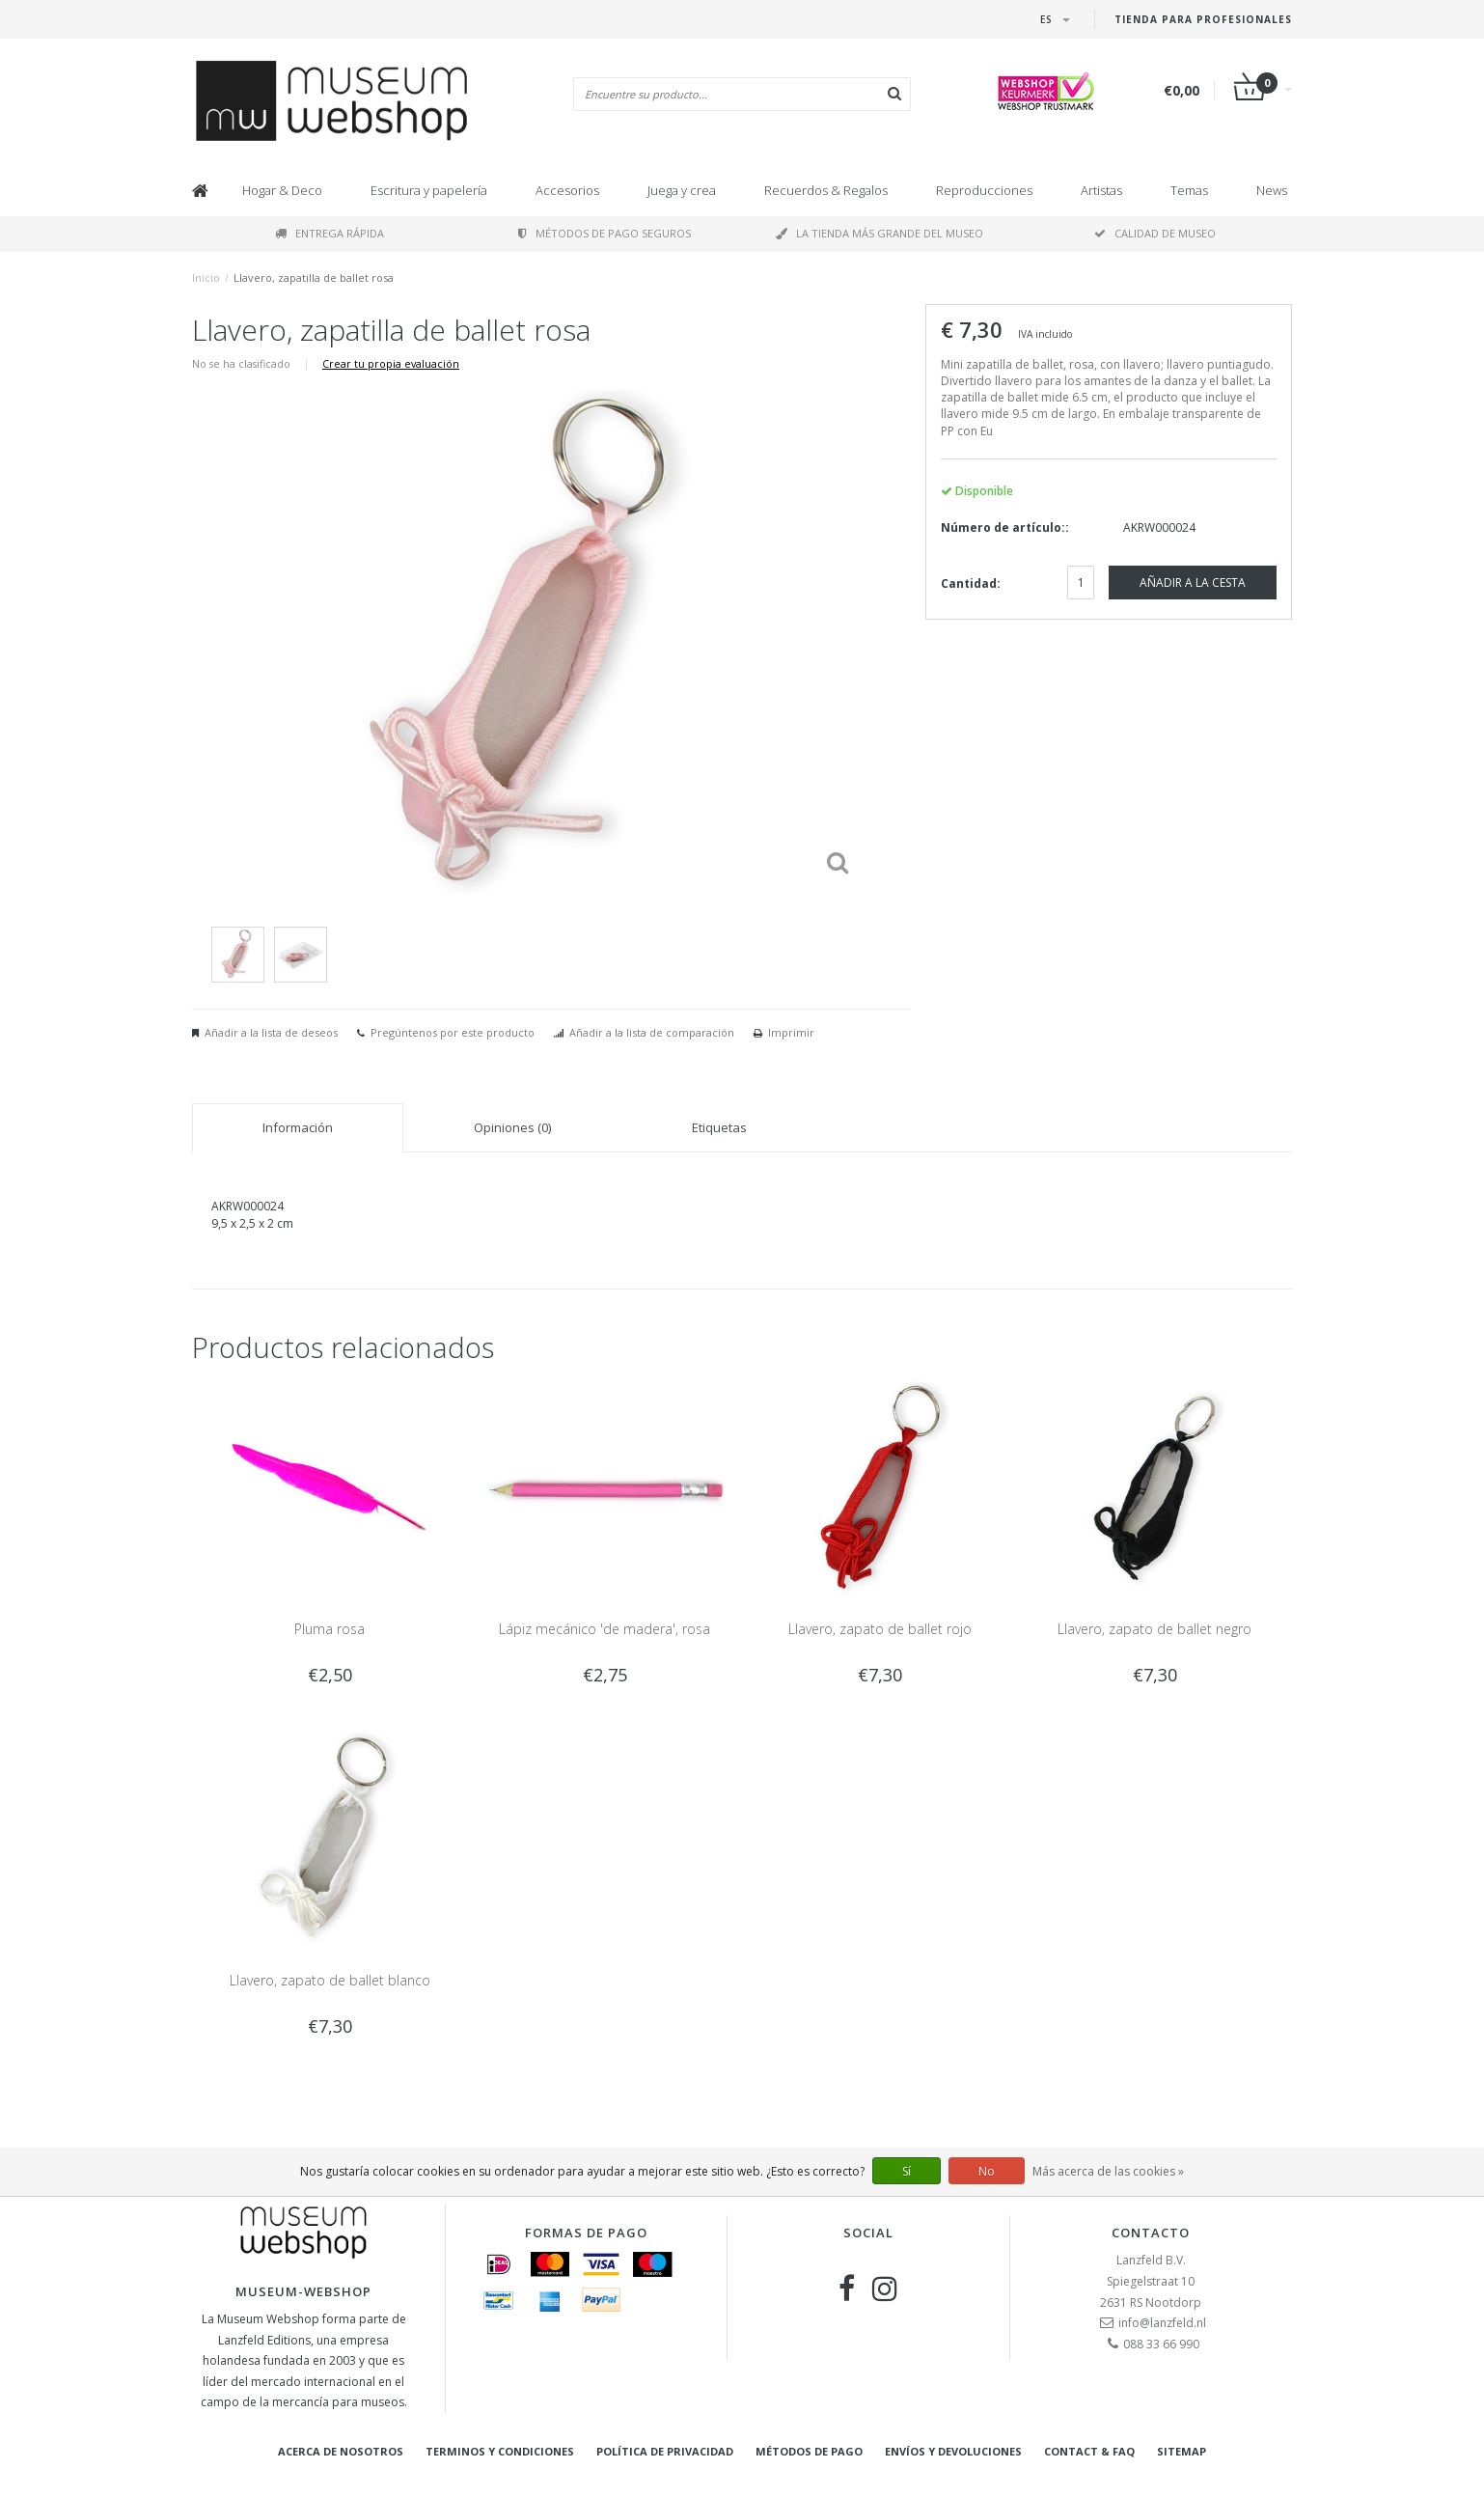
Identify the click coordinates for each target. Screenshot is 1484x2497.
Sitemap (1181, 2451)
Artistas (1101, 190)
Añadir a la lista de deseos (271, 1032)
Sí (906, 2171)
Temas (1189, 190)
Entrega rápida (329, 233)
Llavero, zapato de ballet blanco (330, 1980)
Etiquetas (719, 1127)
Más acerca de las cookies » (1108, 2171)
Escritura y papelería (429, 190)
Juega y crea (681, 190)
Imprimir (791, 1032)
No (986, 2171)
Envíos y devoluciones (953, 2451)
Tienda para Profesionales (1203, 19)
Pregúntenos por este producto (453, 1032)
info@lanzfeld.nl (1162, 2323)
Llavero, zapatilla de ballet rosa (314, 277)
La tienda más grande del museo (879, 233)
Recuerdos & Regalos (826, 190)
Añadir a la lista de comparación (651, 1032)
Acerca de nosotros (340, 2451)
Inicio (206, 277)
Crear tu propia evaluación (390, 363)
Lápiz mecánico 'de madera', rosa (604, 1629)
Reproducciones (984, 190)
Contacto (1151, 2232)
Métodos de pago (809, 2451)
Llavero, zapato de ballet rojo (880, 1629)
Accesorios (567, 190)
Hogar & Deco (282, 190)
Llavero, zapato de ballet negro (1154, 1629)
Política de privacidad (664, 2451)
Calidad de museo (1155, 233)
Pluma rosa (329, 1629)
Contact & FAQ (1089, 2451)
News (1271, 190)
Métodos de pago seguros (604, 233)
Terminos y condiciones (500, 2451)
